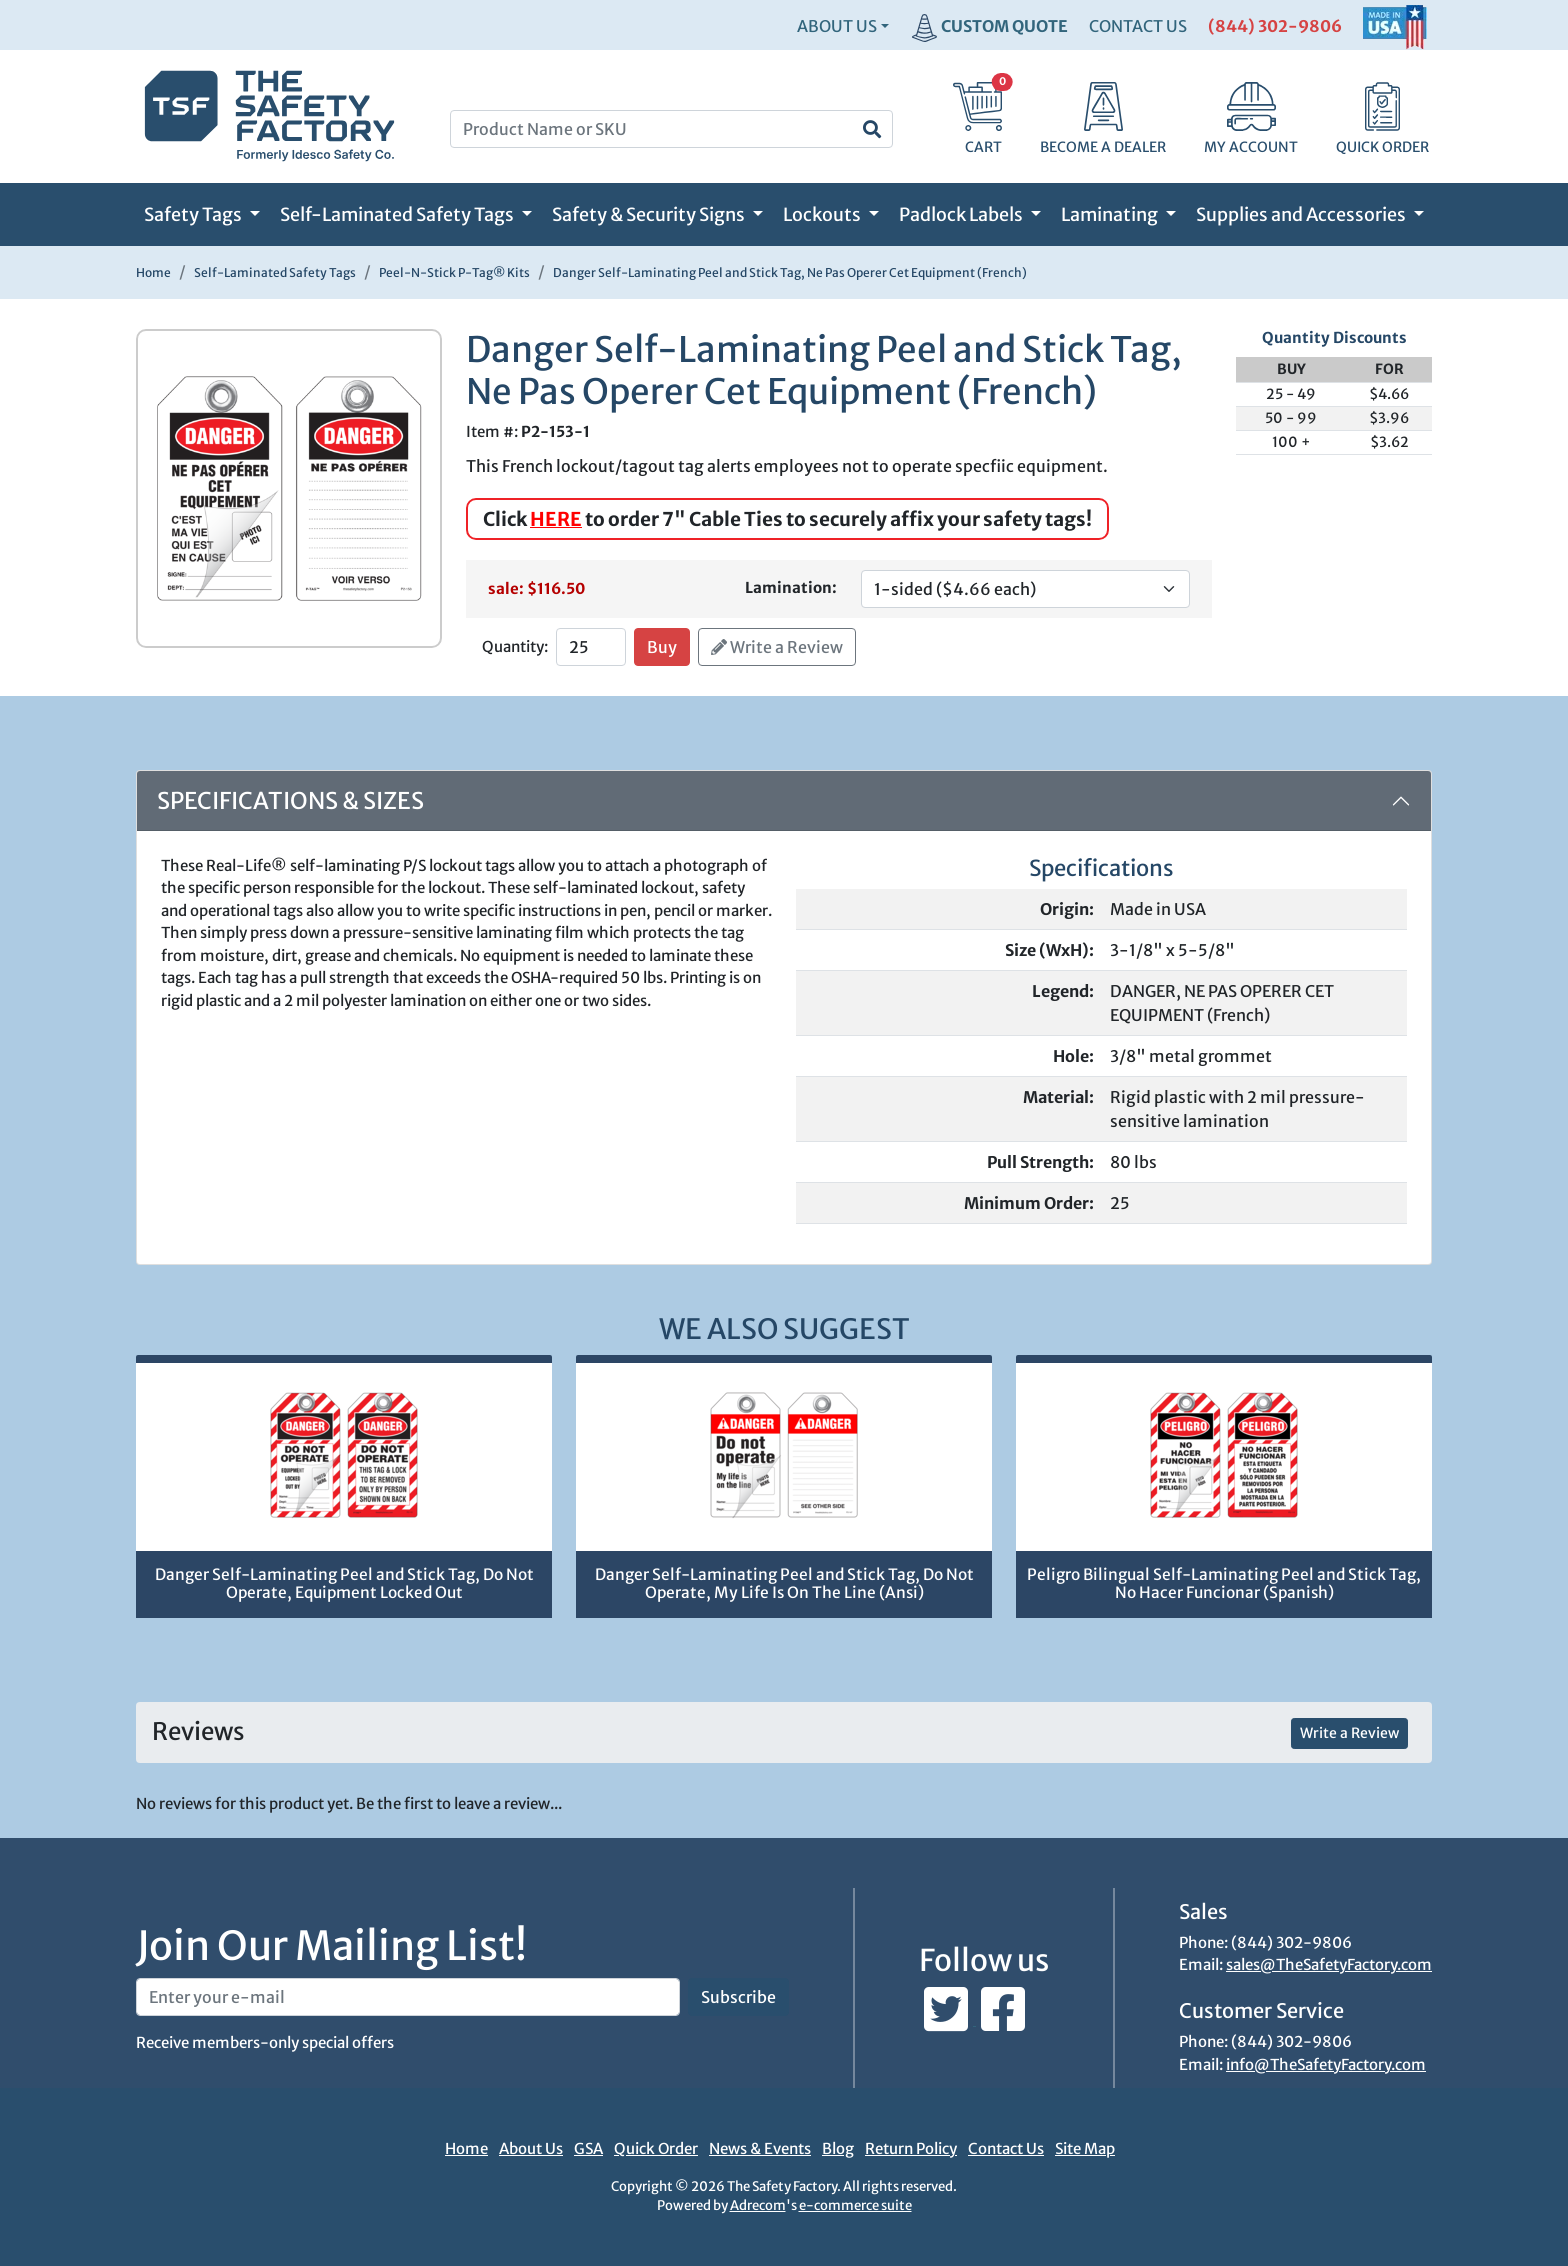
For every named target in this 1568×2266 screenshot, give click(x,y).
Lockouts (823, 214)
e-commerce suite (855, 2205)
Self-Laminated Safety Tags (398, 214)
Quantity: (515, 646)
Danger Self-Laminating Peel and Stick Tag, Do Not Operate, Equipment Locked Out (344, 1584)
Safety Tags (194, 214)
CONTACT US (1138, 26)
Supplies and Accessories (1302, 214)
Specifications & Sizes (290, 800)
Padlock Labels (962, 214)
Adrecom (758, 2205)
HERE (556, 519)
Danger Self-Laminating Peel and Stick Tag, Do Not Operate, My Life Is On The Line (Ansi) (784, 1584)
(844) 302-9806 (1275, 26)
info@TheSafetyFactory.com (1326, 2064)
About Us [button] (837, 26)
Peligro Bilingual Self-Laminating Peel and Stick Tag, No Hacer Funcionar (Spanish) (1224, 1584)
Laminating (1111, 214)
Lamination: (791, 587)
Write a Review (777, 647)
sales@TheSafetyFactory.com (1329, 1964)
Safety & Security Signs (650, 214)
